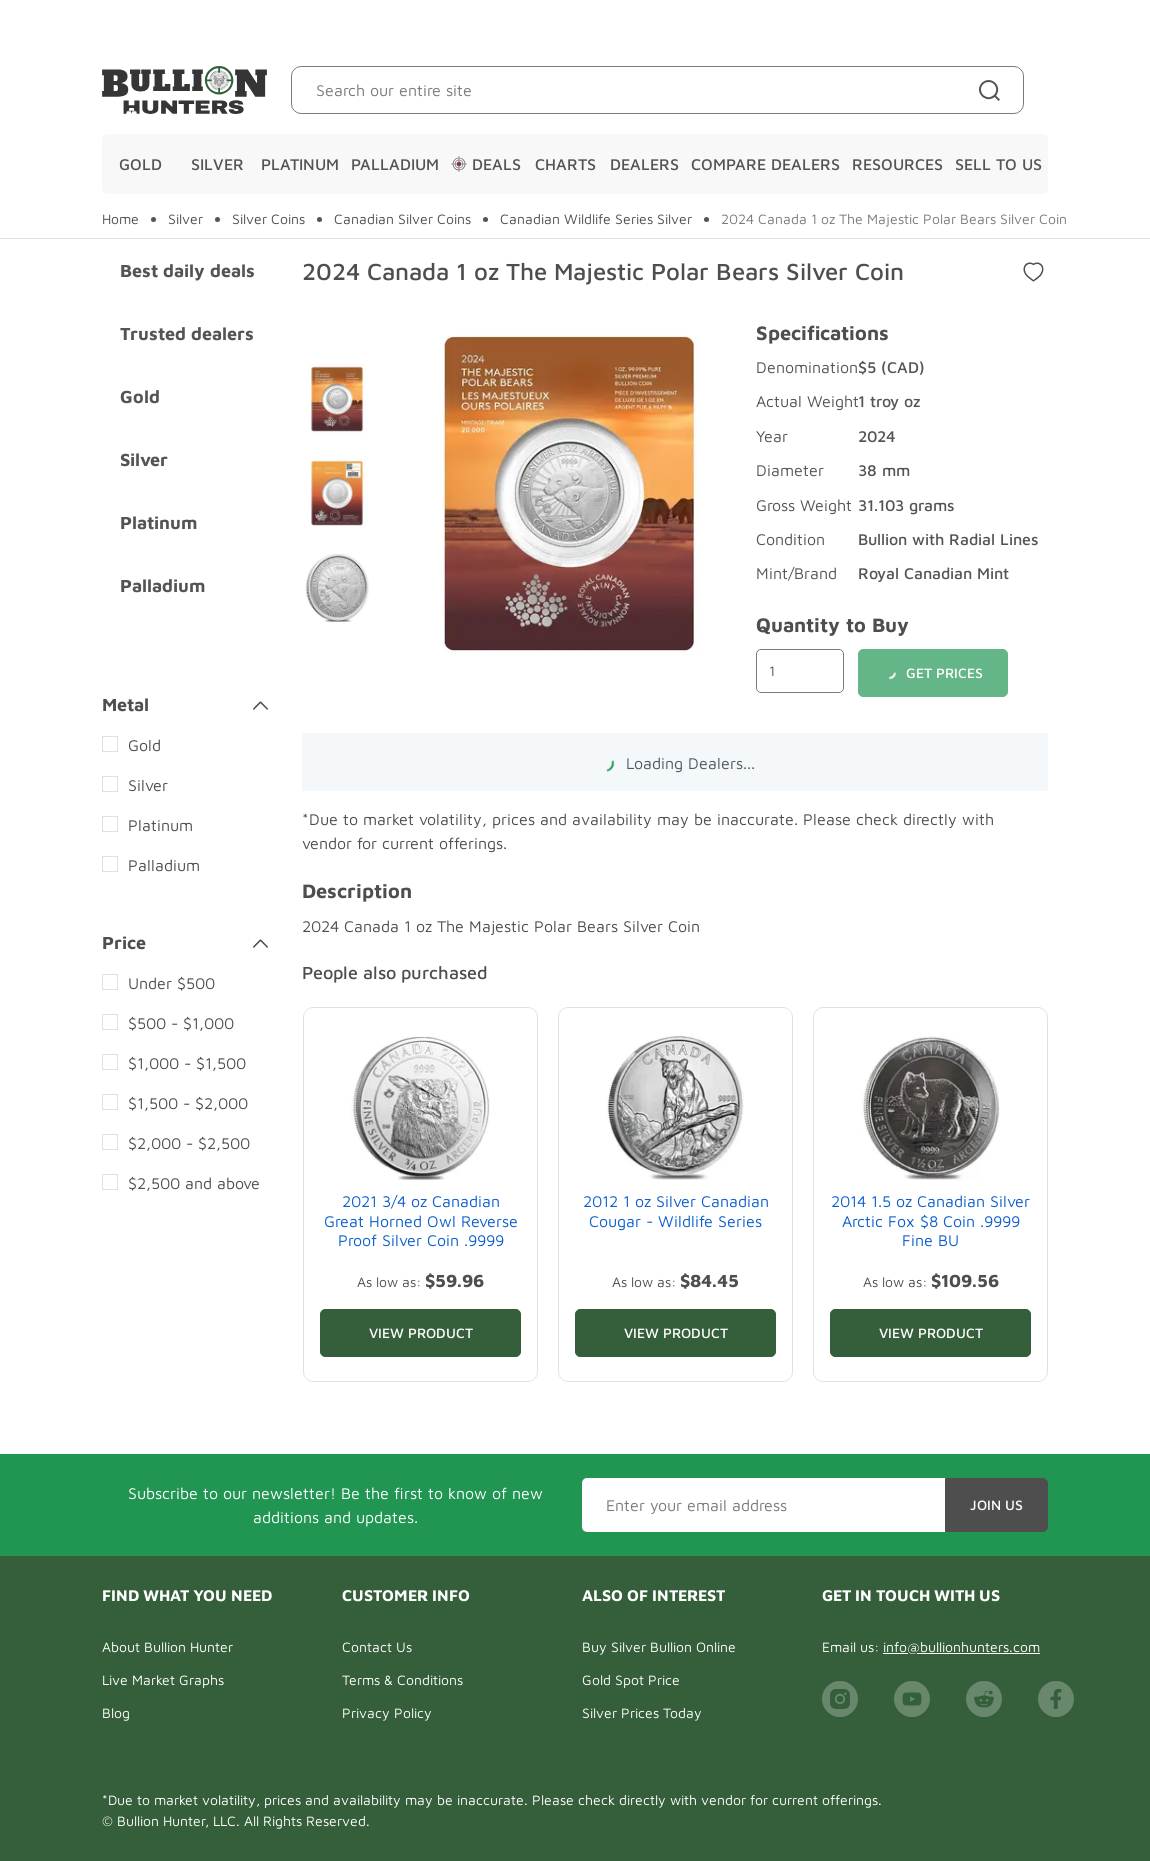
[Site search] (993, 90)
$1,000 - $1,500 (187, 1063)
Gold (140, 164)
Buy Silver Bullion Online (659, 1646)
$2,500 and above (194, 1183)
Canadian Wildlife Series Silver (596, 219)
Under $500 (171, 983)
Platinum (300, 164)
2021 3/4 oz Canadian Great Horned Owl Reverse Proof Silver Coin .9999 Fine (421, 1230)
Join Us (996, 1504)
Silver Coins (268, 219)
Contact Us (377, 1646)
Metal (185, 705)
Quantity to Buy (832, 624)
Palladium (395, 164)
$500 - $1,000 (181, 1023)
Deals (486, 164)
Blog (116, 1712)
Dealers (644, 164)
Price (185, 943)
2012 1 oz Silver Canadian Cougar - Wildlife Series (676, 1210)
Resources (897, 164)
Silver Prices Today (642, 1712)
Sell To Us (998, 164)
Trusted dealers (187, 333)
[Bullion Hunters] (184, 90)
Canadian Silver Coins (402, 219)
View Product (421, 1332)
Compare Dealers (765, 164)
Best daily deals (187, 270)
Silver (217, 164)
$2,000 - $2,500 (189, 1143)
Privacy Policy (387, 1712)
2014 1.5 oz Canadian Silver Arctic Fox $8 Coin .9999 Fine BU (930, 1220)
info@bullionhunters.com (961, 1646)
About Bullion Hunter (167, 1646)
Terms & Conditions (402, 1679)
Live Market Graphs (163, 1679)
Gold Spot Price (631, 1679)
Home (120, 219)
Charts (565, 164)
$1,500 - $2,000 (188, 1103)
